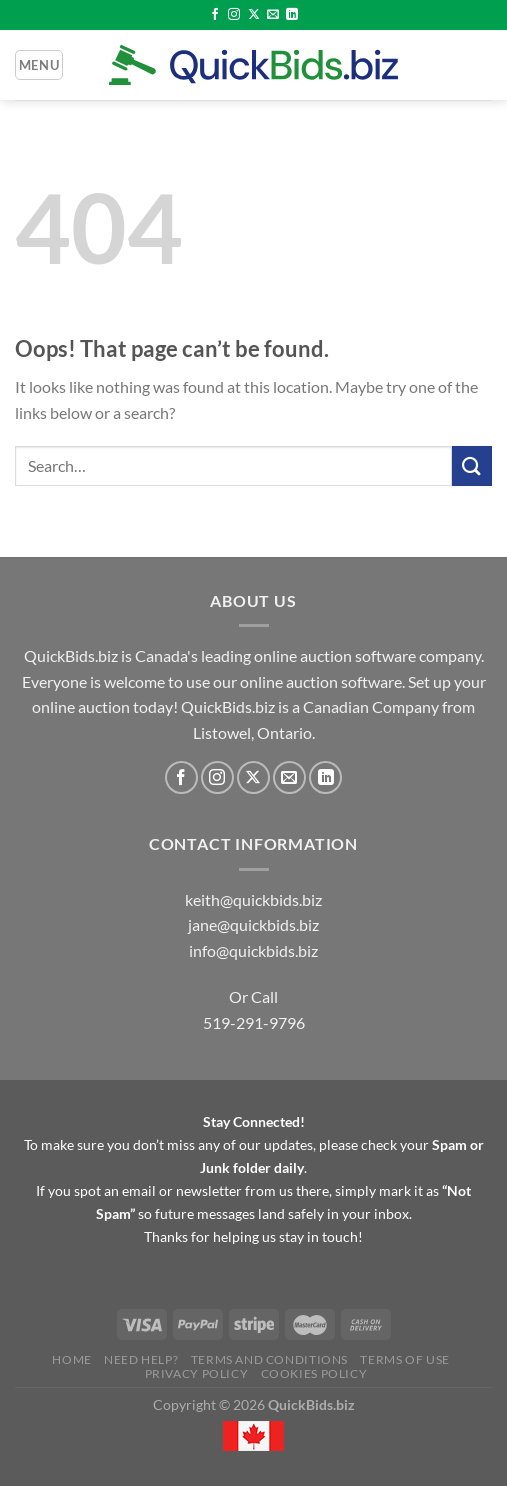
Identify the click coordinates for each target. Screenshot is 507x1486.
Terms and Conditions (269, 1359)
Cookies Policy (314, 1373)
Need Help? (141, 1359)
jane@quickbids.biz (253, 924)
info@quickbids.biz (253, 950)
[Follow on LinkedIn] (292, 15)
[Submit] (472, 465)
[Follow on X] (254, 15)
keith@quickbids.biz (253, 899)
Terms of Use (404, 1359)
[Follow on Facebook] (215, 15)
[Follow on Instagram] (234, 15)
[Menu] (39, 65)
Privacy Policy (197, 1373)
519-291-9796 (254, 1022)
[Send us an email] (273, 15)
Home (71, 1359)
